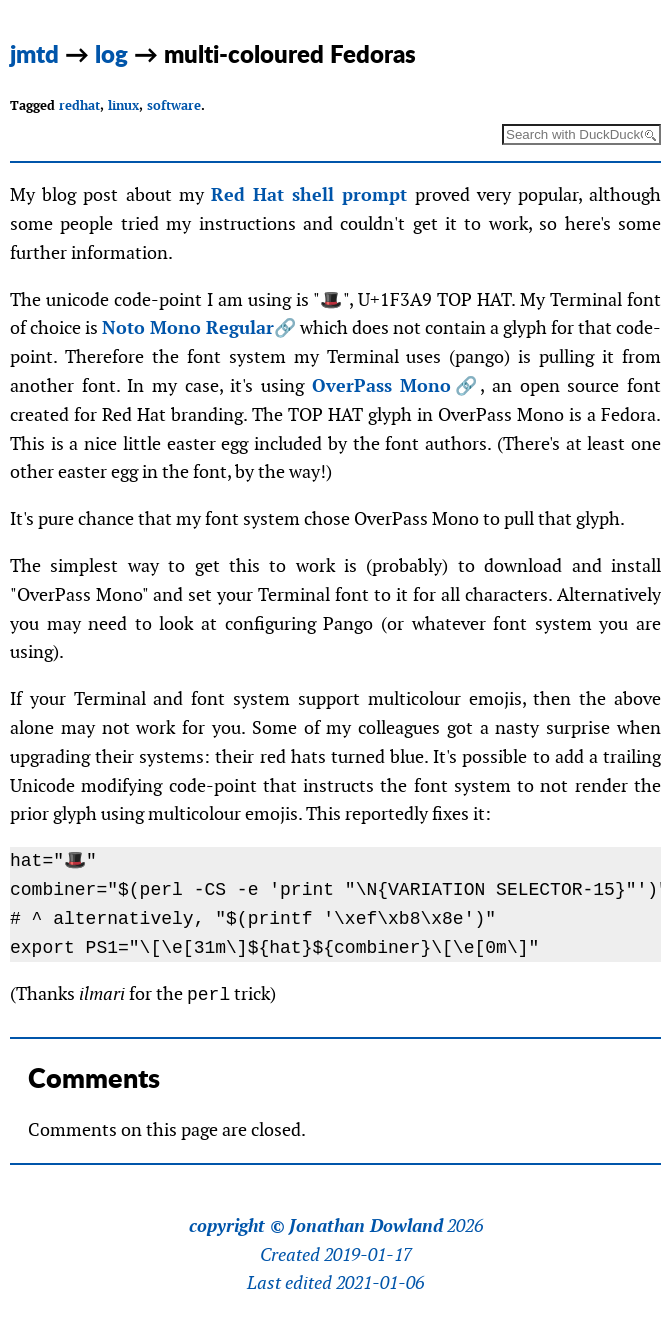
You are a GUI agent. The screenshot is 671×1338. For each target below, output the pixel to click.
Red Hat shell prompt (309, 194)
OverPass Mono (382, 385)
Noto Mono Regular (188, 327)
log (111, 53)
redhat (79, 105)
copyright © (237, 1226)
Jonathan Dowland (366, 1226)
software (174, 105)
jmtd (34, 53)
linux (123, 105)
